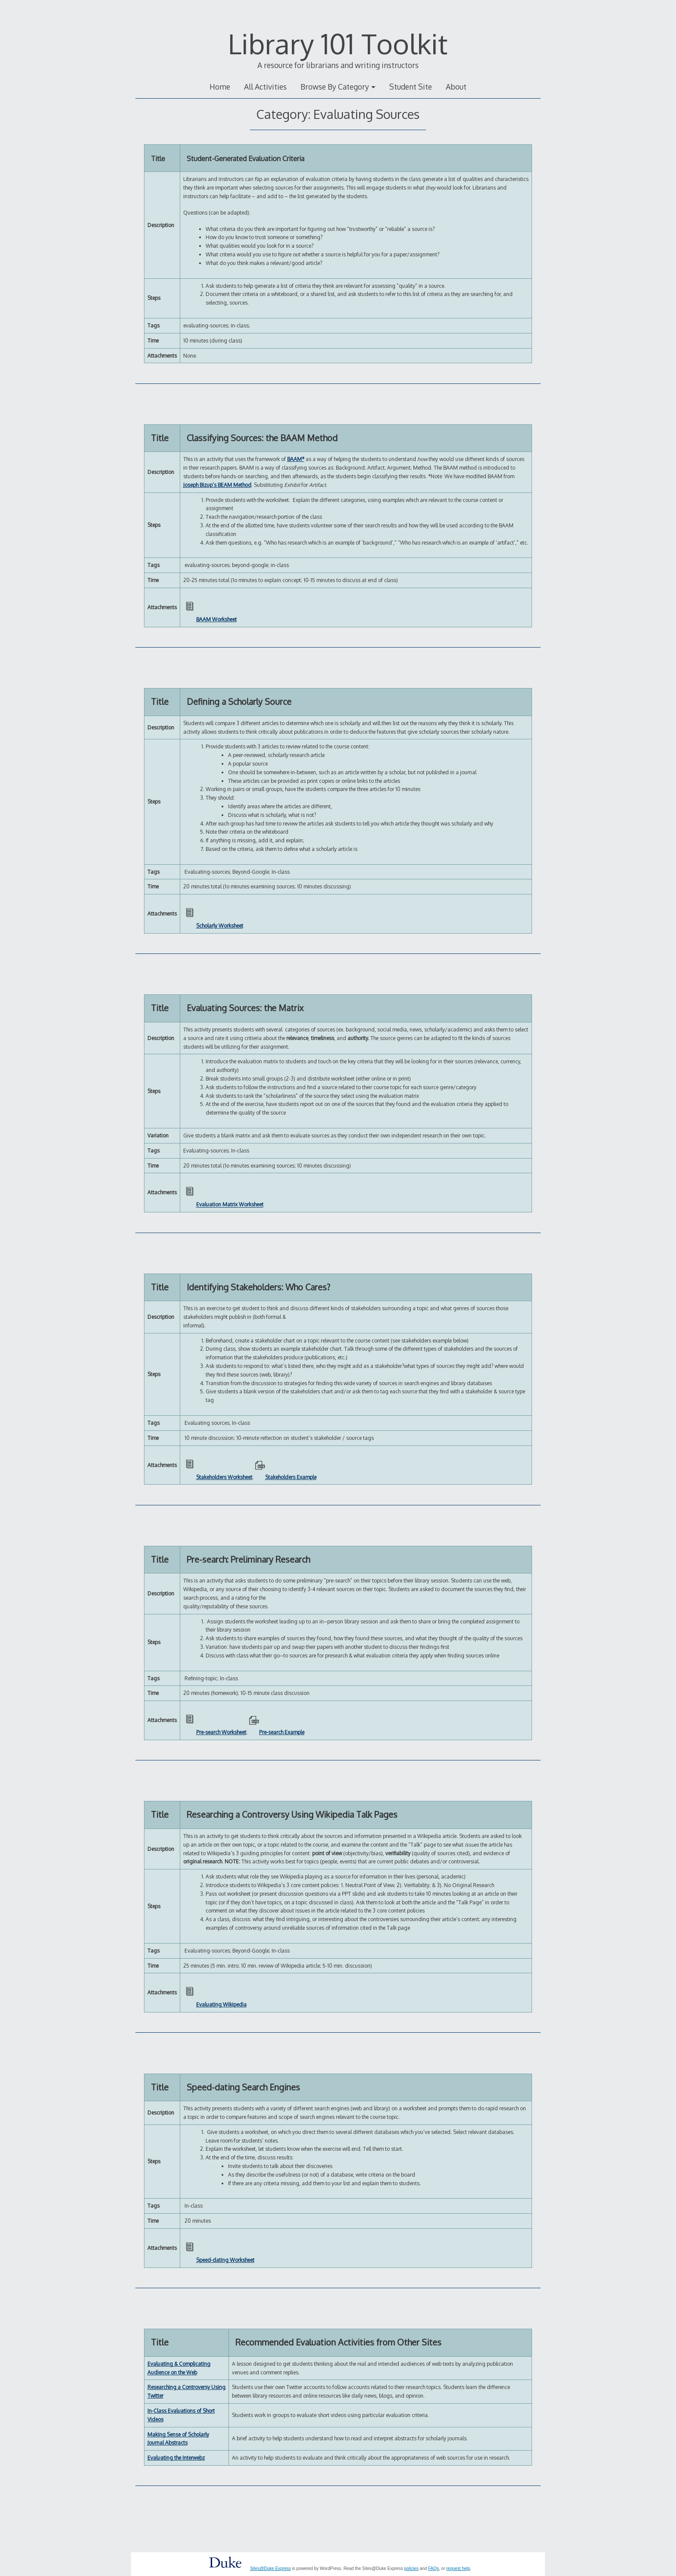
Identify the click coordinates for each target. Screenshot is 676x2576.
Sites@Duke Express (270, 2568)
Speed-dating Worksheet (225, 2260)
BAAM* (295, 459)
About (456, 86)
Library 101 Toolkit (338, 43)
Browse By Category (334, 86)
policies (411, 2568)
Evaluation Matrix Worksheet (229, 1205)
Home (220, 86)
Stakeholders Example (290, 1477)
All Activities (265, 86)
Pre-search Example (281, 1732)
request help (458, 2568)
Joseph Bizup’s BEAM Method (217, 485)
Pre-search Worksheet (221, 1732)
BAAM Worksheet (216, 619)
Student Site (410, 86)
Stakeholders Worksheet (224, 1477)
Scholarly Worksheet (219, 925)
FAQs (433, 2568)
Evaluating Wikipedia (221, 2004)
